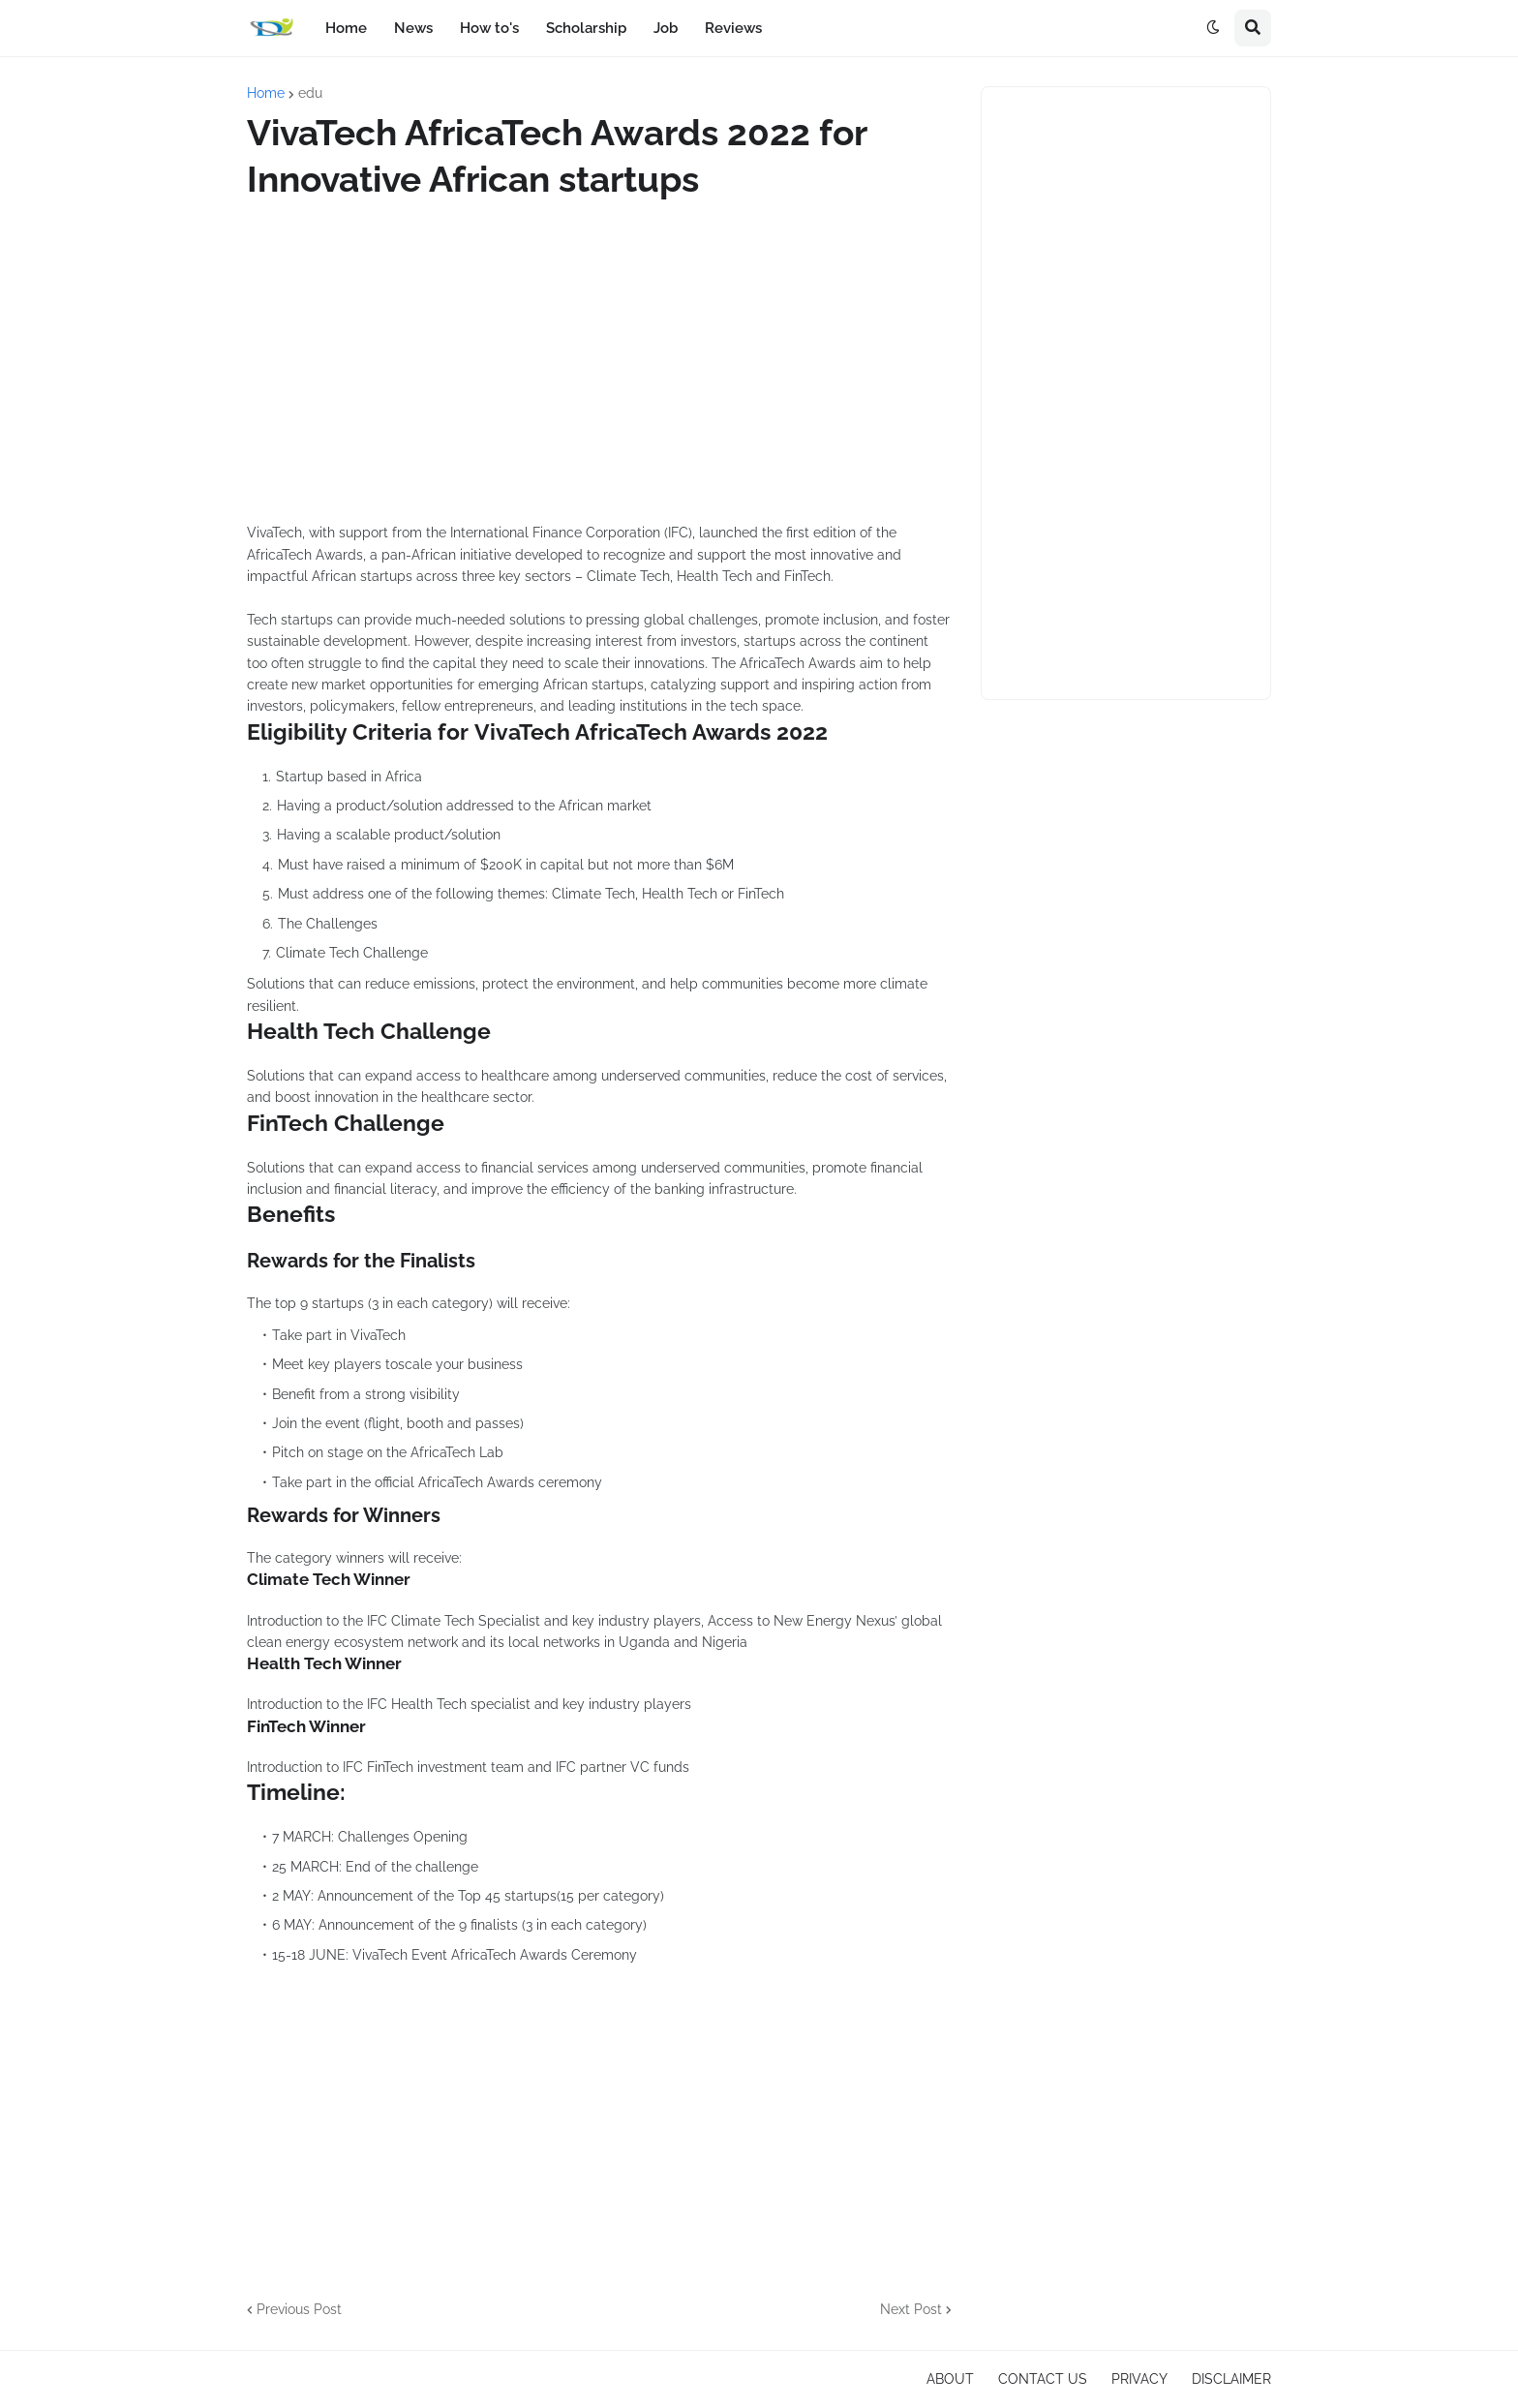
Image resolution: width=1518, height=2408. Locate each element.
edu (310, 93)
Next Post (911, 2309)
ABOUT (950, 2379)
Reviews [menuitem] (733, 28)
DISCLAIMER (1231, 2379)
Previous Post (299, 2309)
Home (266, 93)
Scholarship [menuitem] (586, 28)
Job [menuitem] (665, 28)
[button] (1213, 28)
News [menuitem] (413, 28)
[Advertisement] (599, 362)
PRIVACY (1139, 2379)
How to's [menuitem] (489, 28)
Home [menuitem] (346, 28)
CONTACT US (1042, 2379)
